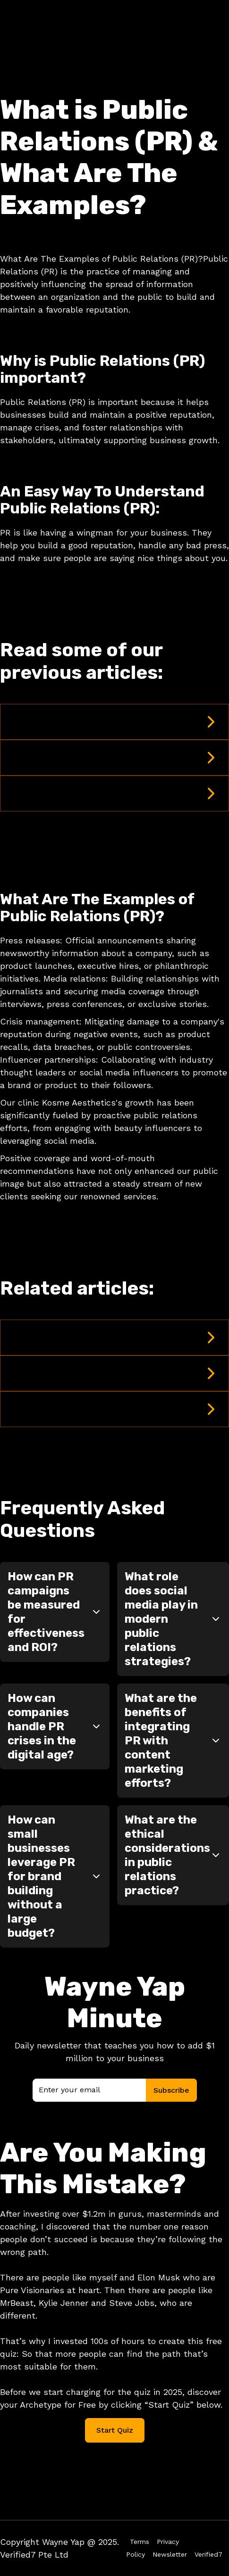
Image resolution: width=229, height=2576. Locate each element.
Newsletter (170, 2554)
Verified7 (208, 2554)
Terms (139, 2541)
